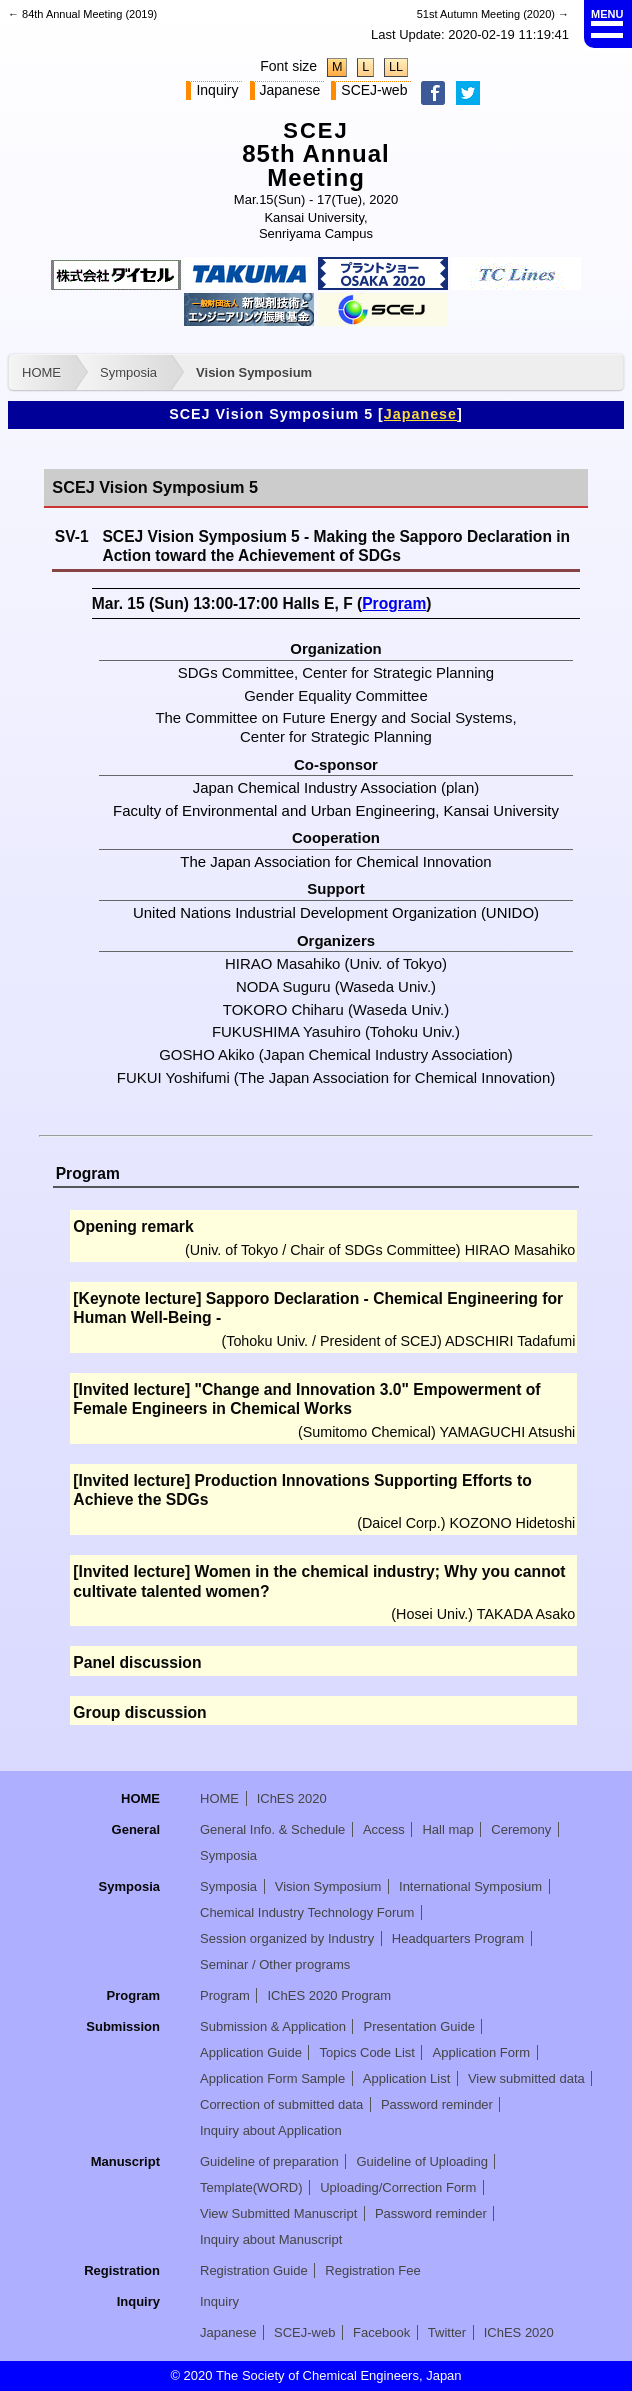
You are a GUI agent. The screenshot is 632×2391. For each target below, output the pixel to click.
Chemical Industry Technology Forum (307, 1912)
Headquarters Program (458, 1938)
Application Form (482, 2052)
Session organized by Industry (287, 1938)
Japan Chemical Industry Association (315, 787)
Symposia (128, 372)
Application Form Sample (272, 2078)
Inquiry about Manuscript (271, 2239)
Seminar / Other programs (275, 1964)
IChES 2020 (292, 1798)
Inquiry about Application (271, 2130)
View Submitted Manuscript (278, 2213)
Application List (406, 2078)
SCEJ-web (374, 90)
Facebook (381, 2332)
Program (394, 603)
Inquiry (217, 90)
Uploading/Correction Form (398, 2187)
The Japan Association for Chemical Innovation (335, 861)
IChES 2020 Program (329, 1995)
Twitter (447, 2332)
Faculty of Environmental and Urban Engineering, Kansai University (336, 810)
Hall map (447, 1829)
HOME (41, 372)
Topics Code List (367, 2052)
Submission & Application (273, 2026)
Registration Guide (254, 2270)
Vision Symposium (254, 372)
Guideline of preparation (269, 2161)
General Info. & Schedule (272, 1829)
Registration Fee (372, 2270)
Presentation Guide (419, 2026)
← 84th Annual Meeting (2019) (82, 14)
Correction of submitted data (281, 2104)
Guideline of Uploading (422, 2161)
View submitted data (526, 2078)
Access (384, 1829)
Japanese (290, 90)
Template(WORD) (251, 2187)
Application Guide (251, 2052)
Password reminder (437, 2104)
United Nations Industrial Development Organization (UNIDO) (336, 912)
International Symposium (470, 1886)
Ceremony (521, 1829)
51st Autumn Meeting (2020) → (493, 14)
